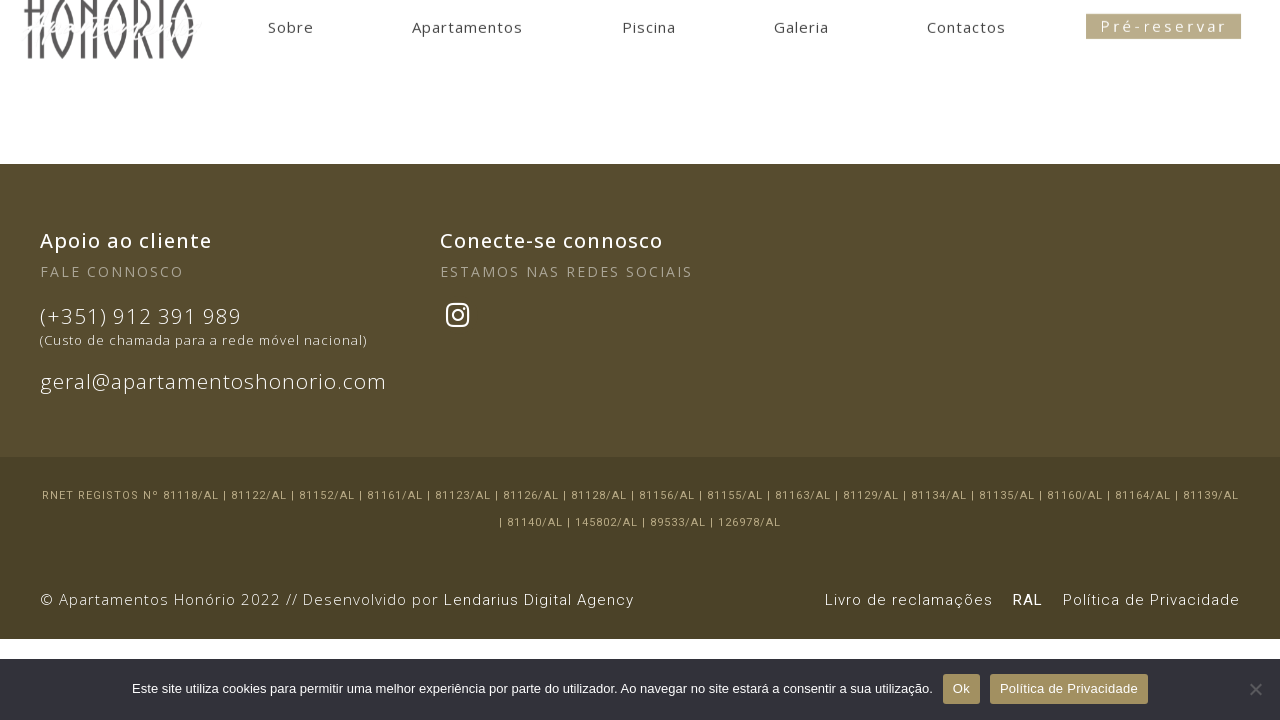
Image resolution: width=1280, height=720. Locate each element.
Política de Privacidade (1151, 600)
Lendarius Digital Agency (539, 600)
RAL (1028, 600)
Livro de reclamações (909, 600)
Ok (961, 688)
